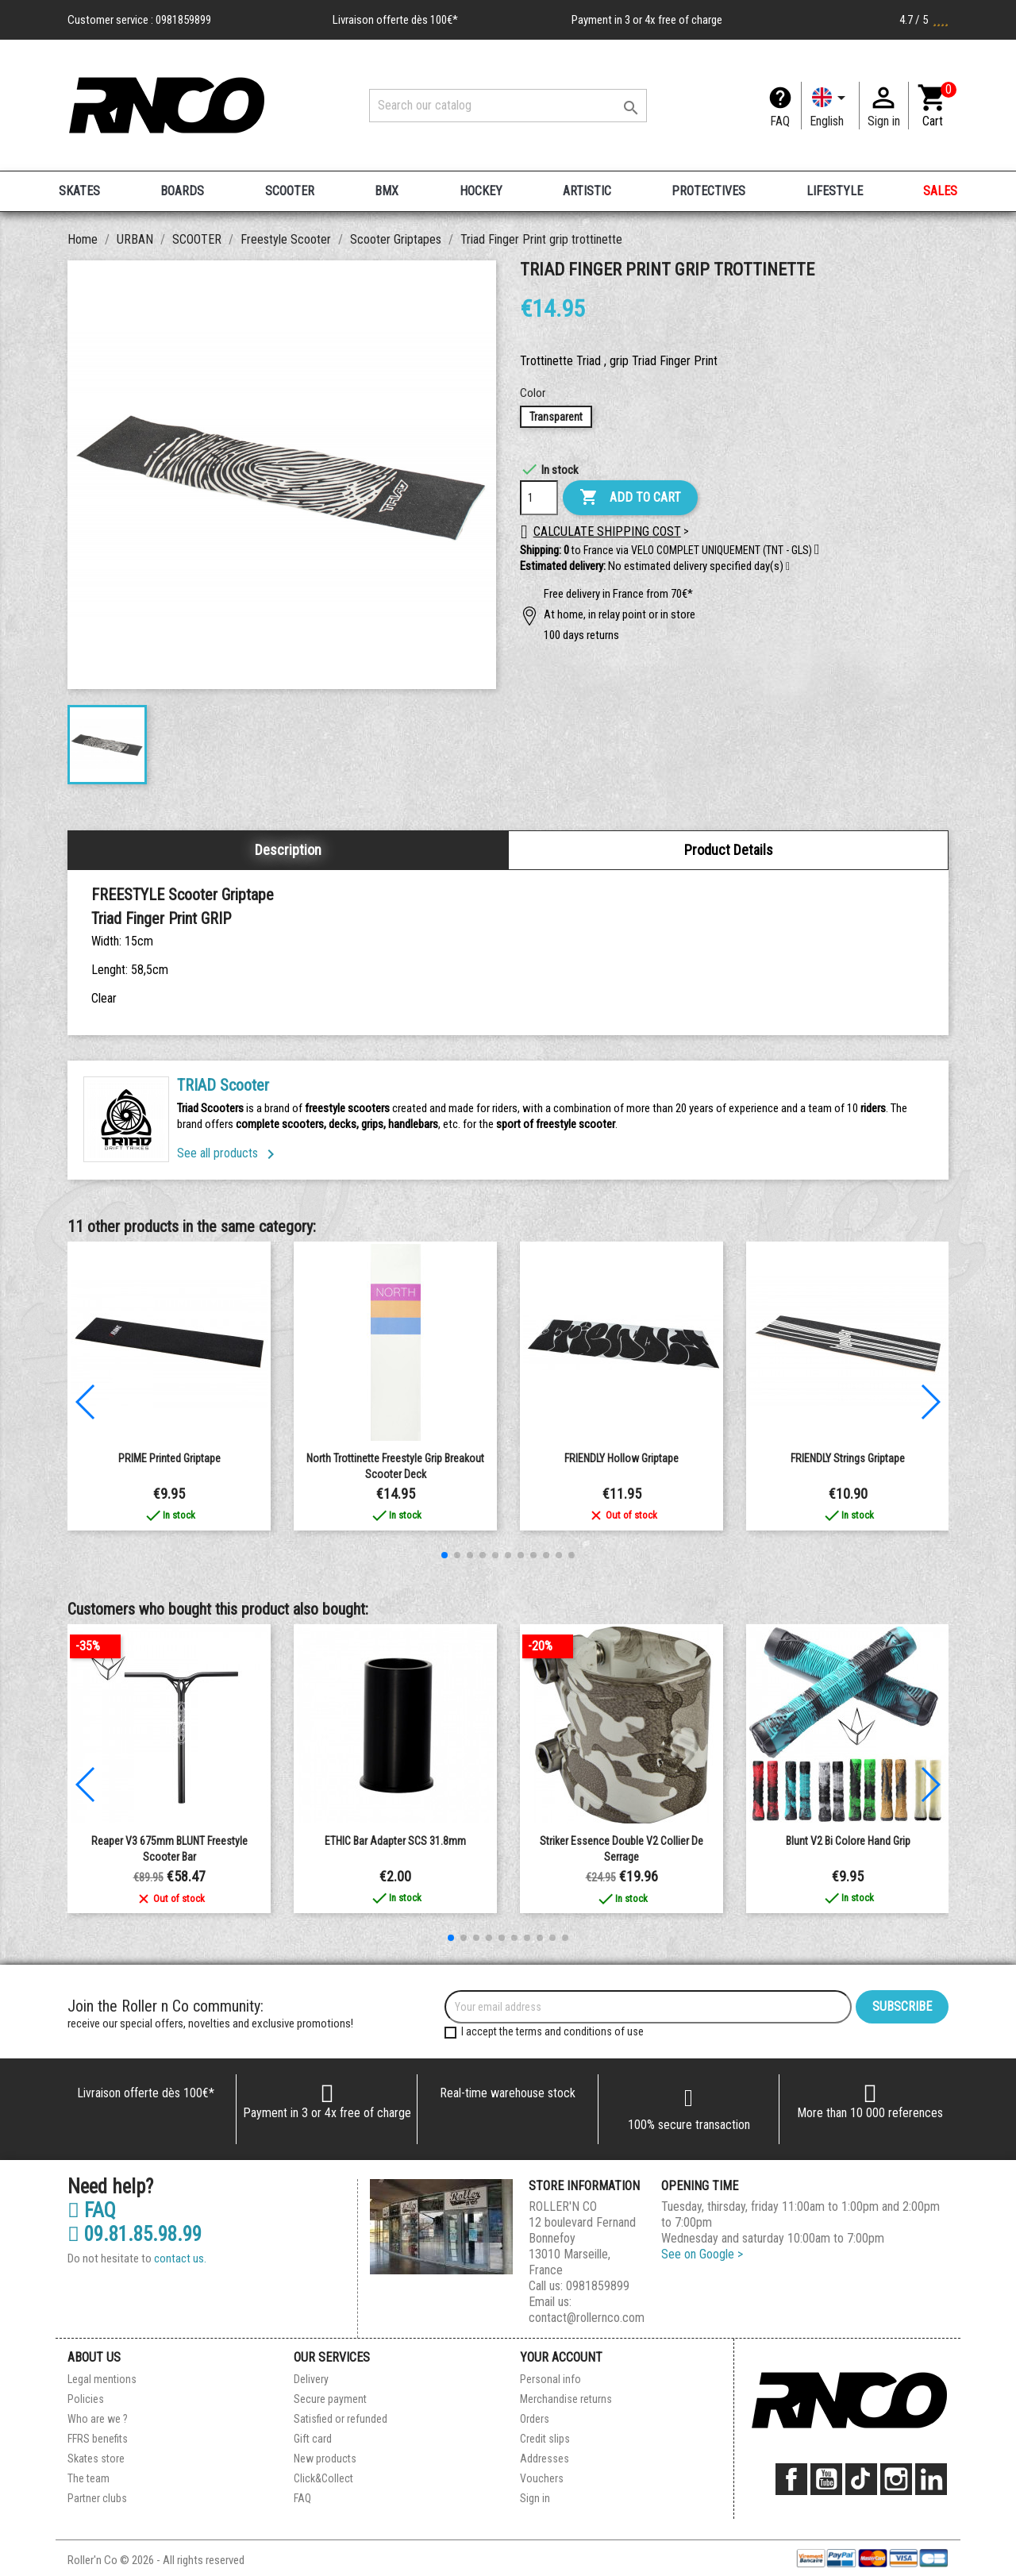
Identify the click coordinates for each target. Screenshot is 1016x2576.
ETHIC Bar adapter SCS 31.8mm (395, 1841)
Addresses (544, 2458)
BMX (386, 190)
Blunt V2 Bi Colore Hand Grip (848, 1841)
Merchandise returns (566, 2399)
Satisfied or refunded (340, 2418)
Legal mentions (102, 2379)
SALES (940, 190)
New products (325, 2458)
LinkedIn (931, 2479)
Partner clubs (97, 2498)
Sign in (535, 2498)
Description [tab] (288, 849)
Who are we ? (97, 2418)
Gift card (313, 2438)
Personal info (550, 2379)
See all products (228, 1153)
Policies (85, 2399)
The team (88, 2478)
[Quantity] (539, 497)
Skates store (96, 2458)
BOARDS (182, 190)
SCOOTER (289, 190)
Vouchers (542, 2478)
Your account (561, 2357)
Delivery (311, 2379)
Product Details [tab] (728, 849)
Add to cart (630, 497)
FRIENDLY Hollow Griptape (621, 1458)
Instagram (896, 2479)
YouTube (826, 2479)
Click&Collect (323, 2478)
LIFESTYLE (834, 190)
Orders (534, 2418)
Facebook (791, 2479)
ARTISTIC (587, 190)
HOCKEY (481, 190)
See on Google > (702, 2254)
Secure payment (330, 2399)
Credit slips (545, 2438)
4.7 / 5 (924, 20)
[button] (788, 567)
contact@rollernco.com (587, 2317)
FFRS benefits (97, 2438)
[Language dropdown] (830, 105)
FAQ (780, 121)
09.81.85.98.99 (134, 2235)
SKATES (79, 190)
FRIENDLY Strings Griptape (848, 1458)
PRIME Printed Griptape (169, 1458)
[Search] (508, 105)
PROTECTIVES (708, 190)
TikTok (861, 2479)
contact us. (180, 2258)
